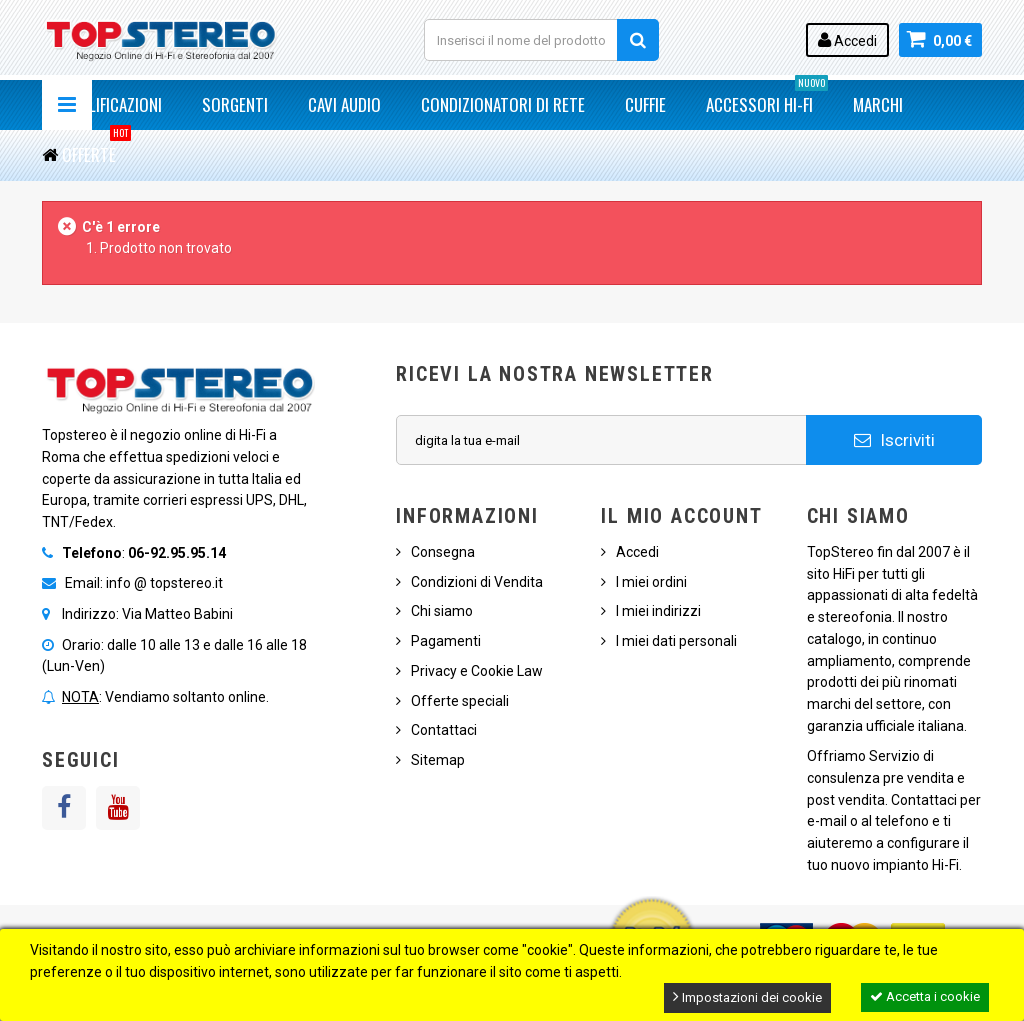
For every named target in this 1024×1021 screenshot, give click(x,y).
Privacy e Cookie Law (477, 671)
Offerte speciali (460, 701)
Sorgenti (235, 104)
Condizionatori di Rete (503, 104)
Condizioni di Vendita (477, 582)
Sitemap (438, 760)
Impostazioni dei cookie (747, 996)
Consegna (443, 552)
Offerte (96, 148)
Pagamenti (446, 641)
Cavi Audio (344, 104)
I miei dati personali (676, 641)
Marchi (878, 104)
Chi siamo (442, 611)
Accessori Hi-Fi (767, 98)
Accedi (847, 40)
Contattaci (444, 730)
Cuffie (645, 104)
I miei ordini (651, 582)
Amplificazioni (112, 104)
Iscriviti (894, 440)
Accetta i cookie (925, 996)
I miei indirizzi (658, 611)
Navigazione (67, 105)
